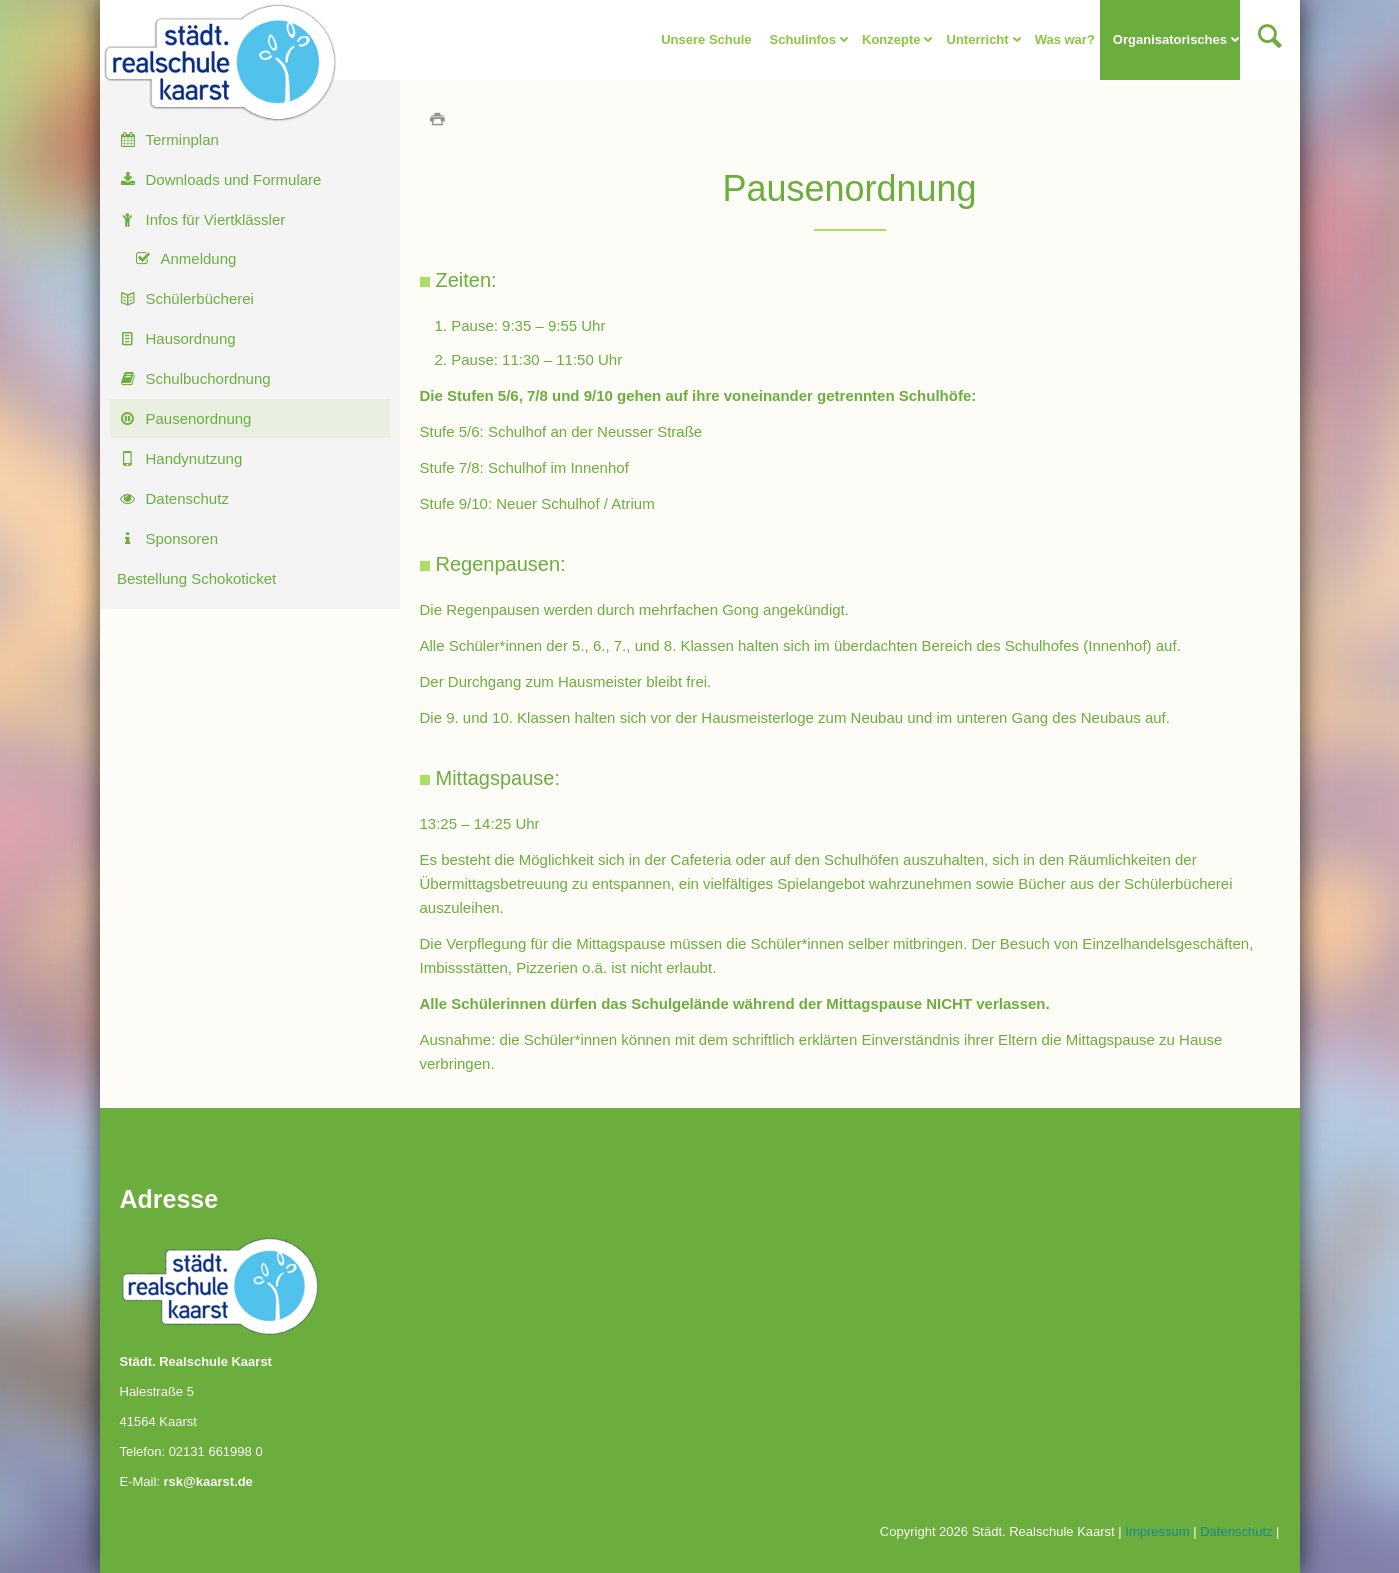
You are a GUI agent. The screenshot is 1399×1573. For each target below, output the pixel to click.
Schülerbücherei (200, 298)
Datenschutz (187, 498)
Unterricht (977, 39)
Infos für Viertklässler (216, 219)
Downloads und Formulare (234, 179)
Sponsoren (182, 538)
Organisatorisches (1169, 39)
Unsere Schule (706, 39)
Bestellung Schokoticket (196, 578)
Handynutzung (194, 458)
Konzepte (891, 39)
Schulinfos (802, 39)
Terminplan (182, 139)
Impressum (1157, 1531)
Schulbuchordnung (208, 378)
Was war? (1064, 39)
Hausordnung (191, 338)
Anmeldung (199, 258)
